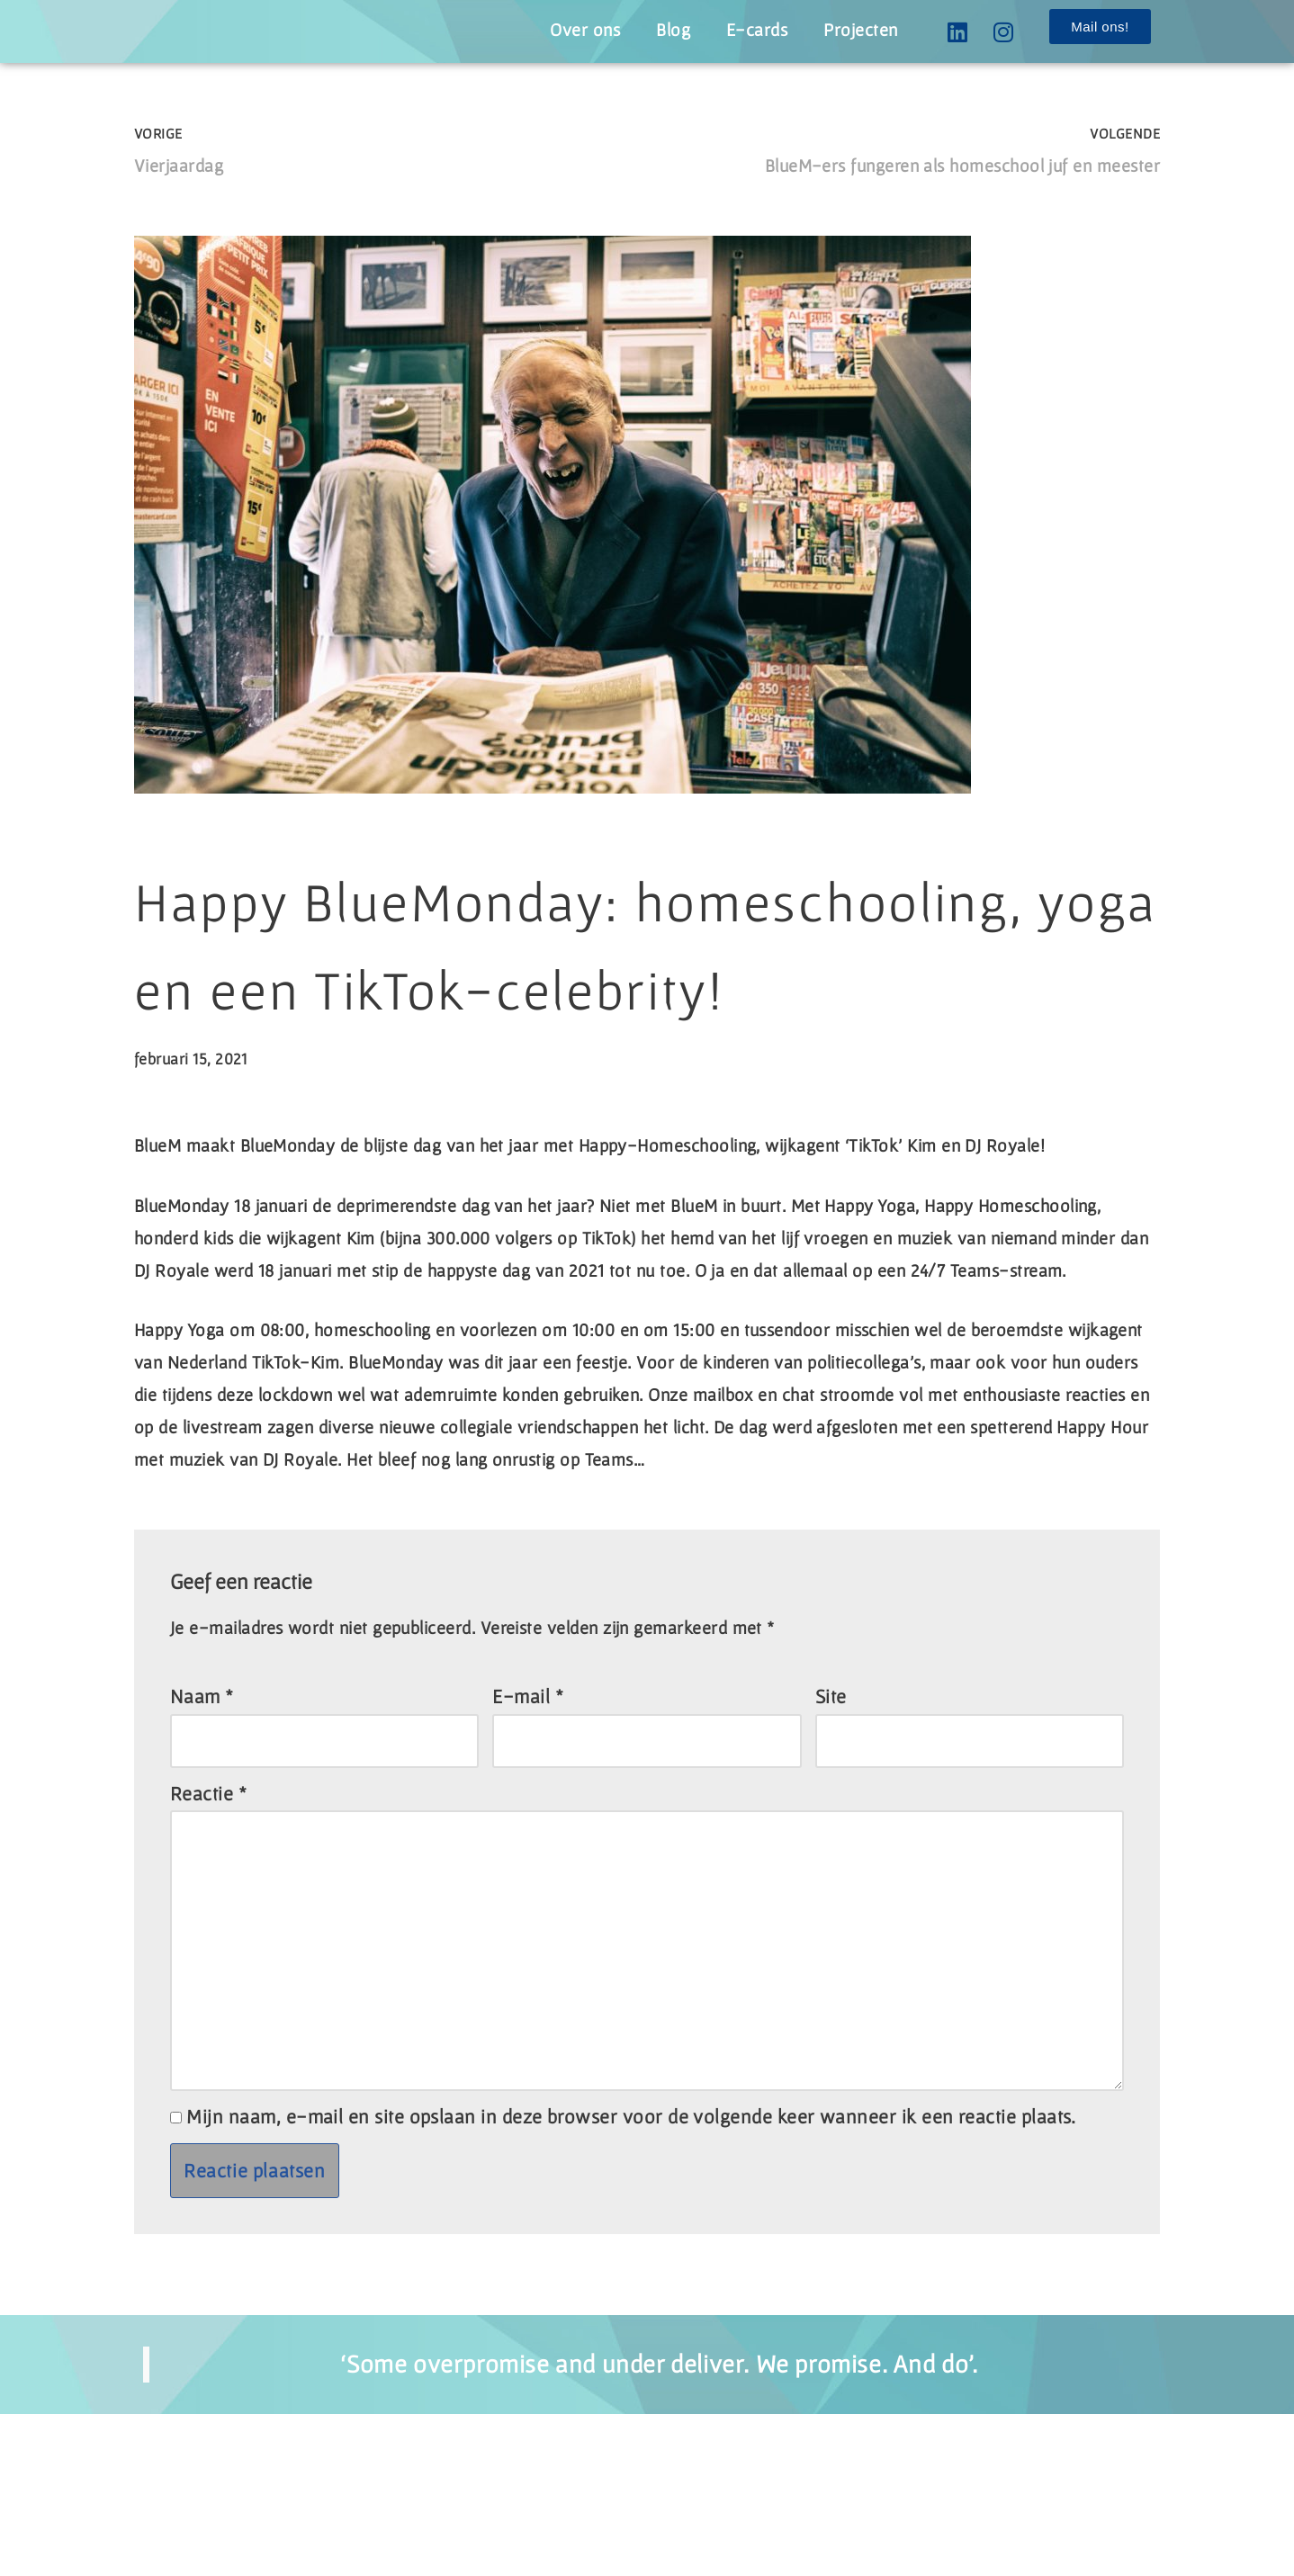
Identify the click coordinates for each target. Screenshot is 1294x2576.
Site (831, 1825)
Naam (202, 1825)
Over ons (562, 29)
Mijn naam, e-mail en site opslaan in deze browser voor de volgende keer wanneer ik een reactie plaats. (638, 2277)
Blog (656, 29)
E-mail (528, 1825)
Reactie (208, 1926)
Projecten (856, 29)
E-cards (745, 29)
